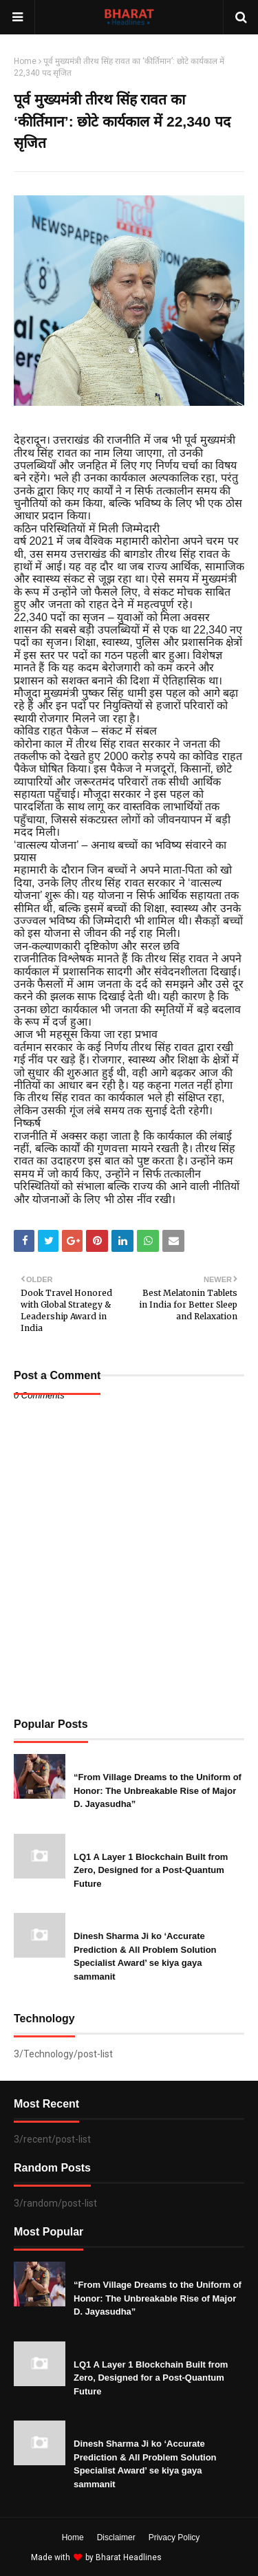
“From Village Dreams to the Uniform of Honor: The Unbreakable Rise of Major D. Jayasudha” (157, 1790)
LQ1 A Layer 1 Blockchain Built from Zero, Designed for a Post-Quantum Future (151, 1870)
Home (25, 61)
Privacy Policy (174, 2537)
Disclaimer (116, 2537)
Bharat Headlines (129, 2557)
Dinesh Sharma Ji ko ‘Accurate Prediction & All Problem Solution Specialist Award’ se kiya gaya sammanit (145, 1956)
